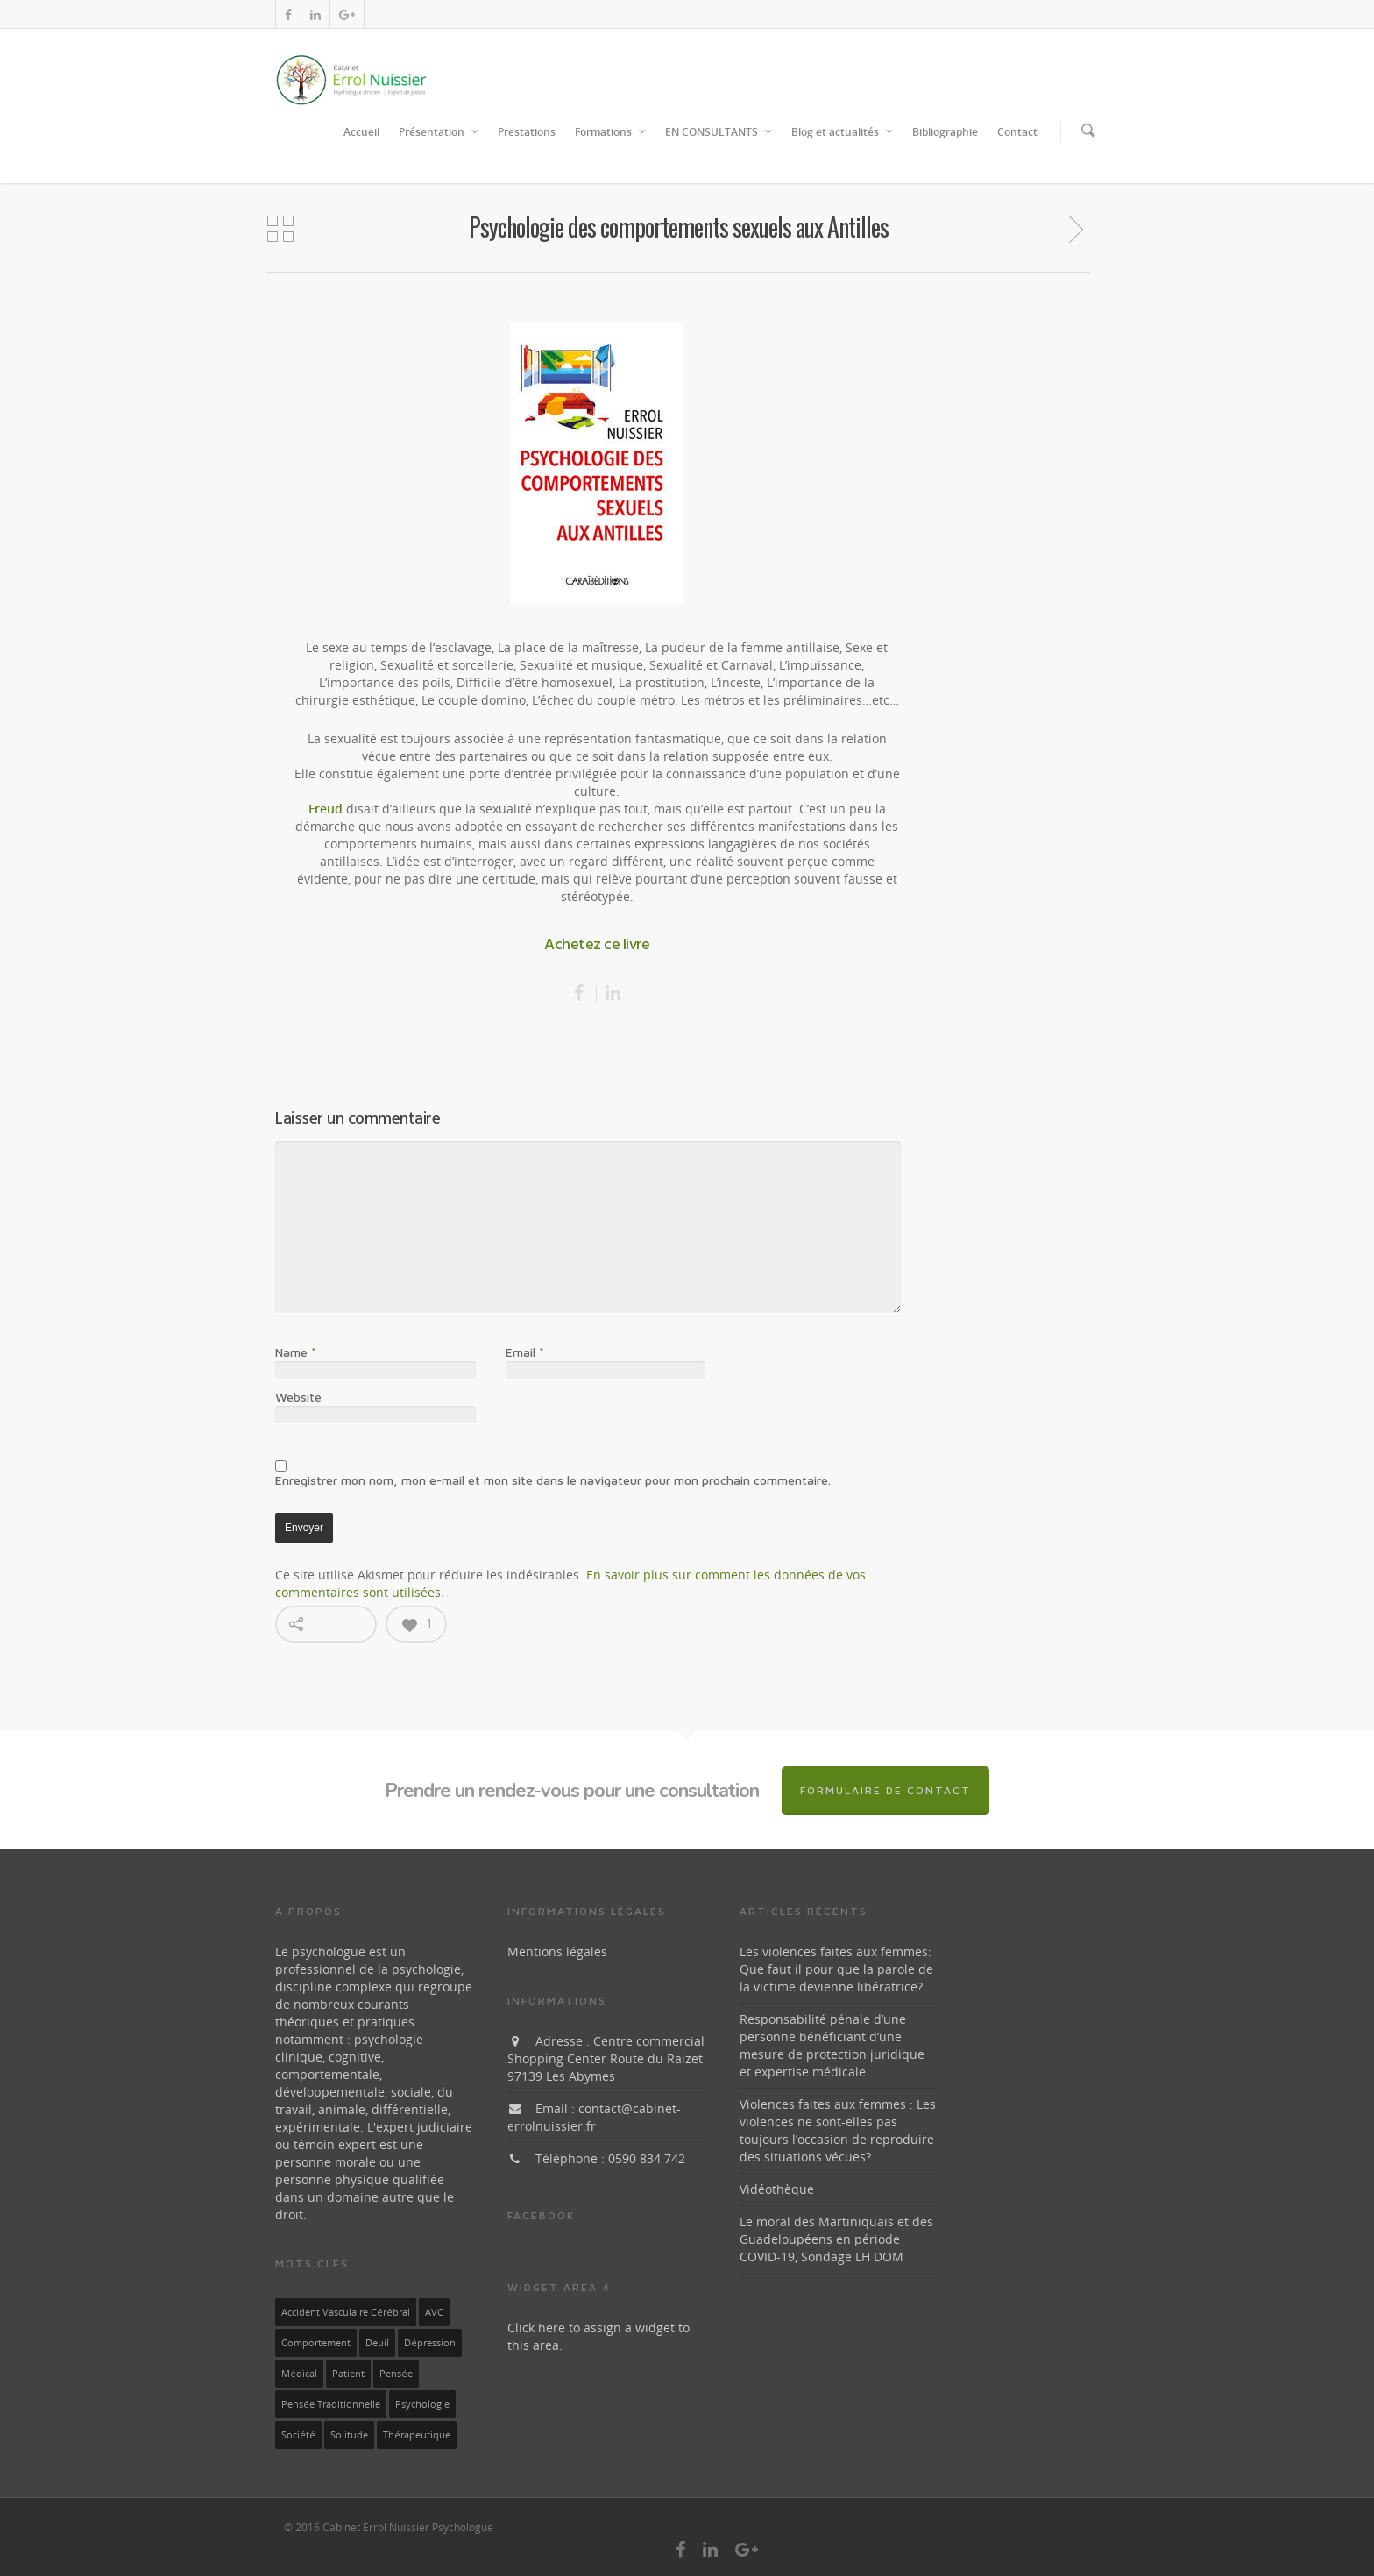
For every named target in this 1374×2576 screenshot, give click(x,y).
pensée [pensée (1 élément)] (396, 2373)
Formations (611, 132)
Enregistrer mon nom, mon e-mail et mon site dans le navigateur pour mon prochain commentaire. (553, 1480)
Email (525, 1352)
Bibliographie (945, 131)
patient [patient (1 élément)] (348, 2373)
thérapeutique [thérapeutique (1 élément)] (416, 2435)
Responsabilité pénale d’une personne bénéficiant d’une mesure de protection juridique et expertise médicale (832, 2045)
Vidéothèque (777, 2189)
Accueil (361, 131)
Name (295, 1352)
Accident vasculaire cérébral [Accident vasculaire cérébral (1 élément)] (345, 2312)
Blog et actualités (843, 132)
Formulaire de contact (885, 1790)
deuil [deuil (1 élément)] (377, 2343)
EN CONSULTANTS (719, 132)
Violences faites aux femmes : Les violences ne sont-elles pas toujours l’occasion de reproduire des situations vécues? (838, 2130)
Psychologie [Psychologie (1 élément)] (422, 2404)
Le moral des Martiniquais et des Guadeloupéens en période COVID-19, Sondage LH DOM (836, 2239)
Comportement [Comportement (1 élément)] (316, 2343)
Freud (325, 808)
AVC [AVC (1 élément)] (434, 2312)
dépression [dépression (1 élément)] (430, 2343)
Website (298, 1396)
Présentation (439, 132)
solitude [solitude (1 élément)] (349, 2435)
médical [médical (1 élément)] (299, 2373)
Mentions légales (557, 1951)
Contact (1017, 131)
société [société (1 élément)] (298, 2435)
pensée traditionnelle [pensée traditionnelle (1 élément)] (330, 2404)
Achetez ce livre (596, 945)
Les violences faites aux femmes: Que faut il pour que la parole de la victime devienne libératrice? (836, 1969)
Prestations (527, 131)
